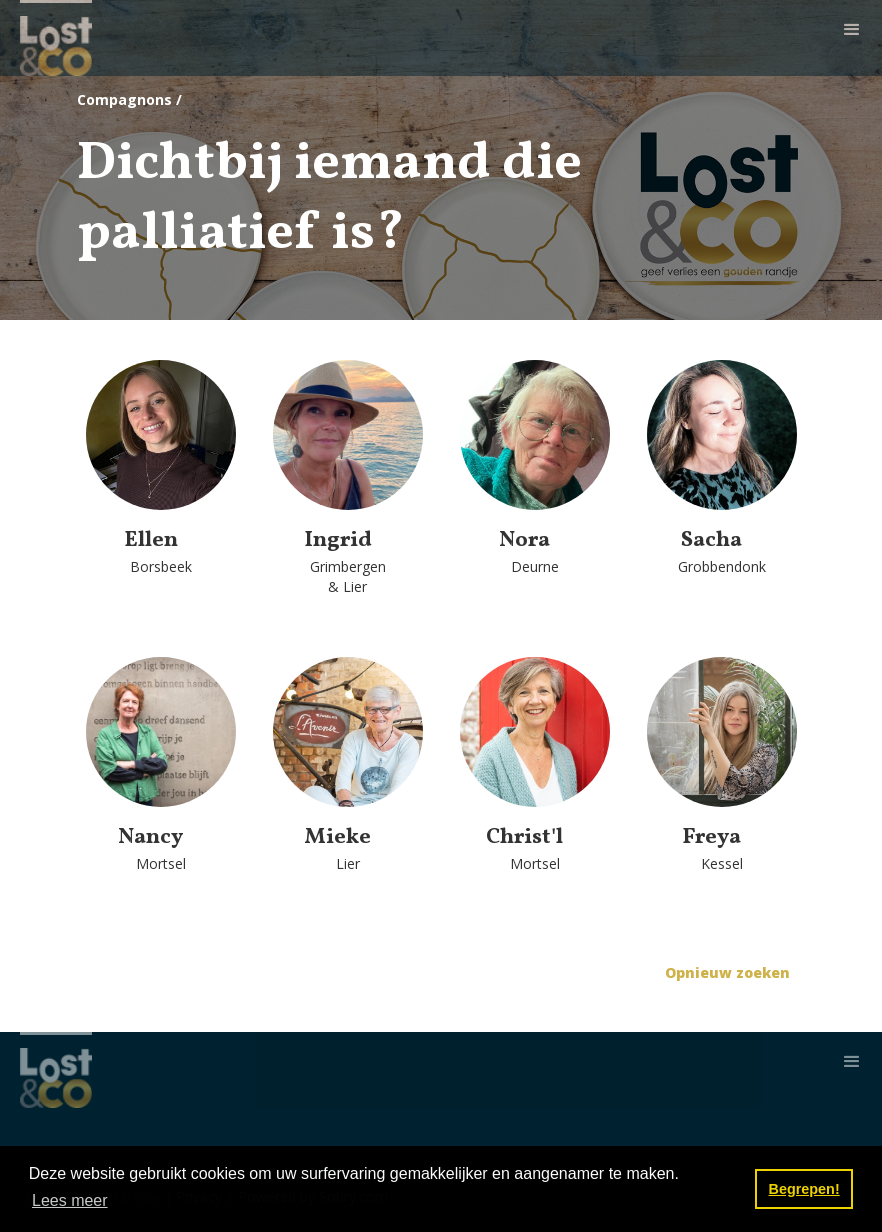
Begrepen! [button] (804, 1189)
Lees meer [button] (70, 1200)
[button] (852, 30)
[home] (56, 38)
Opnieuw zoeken (727, 972)
